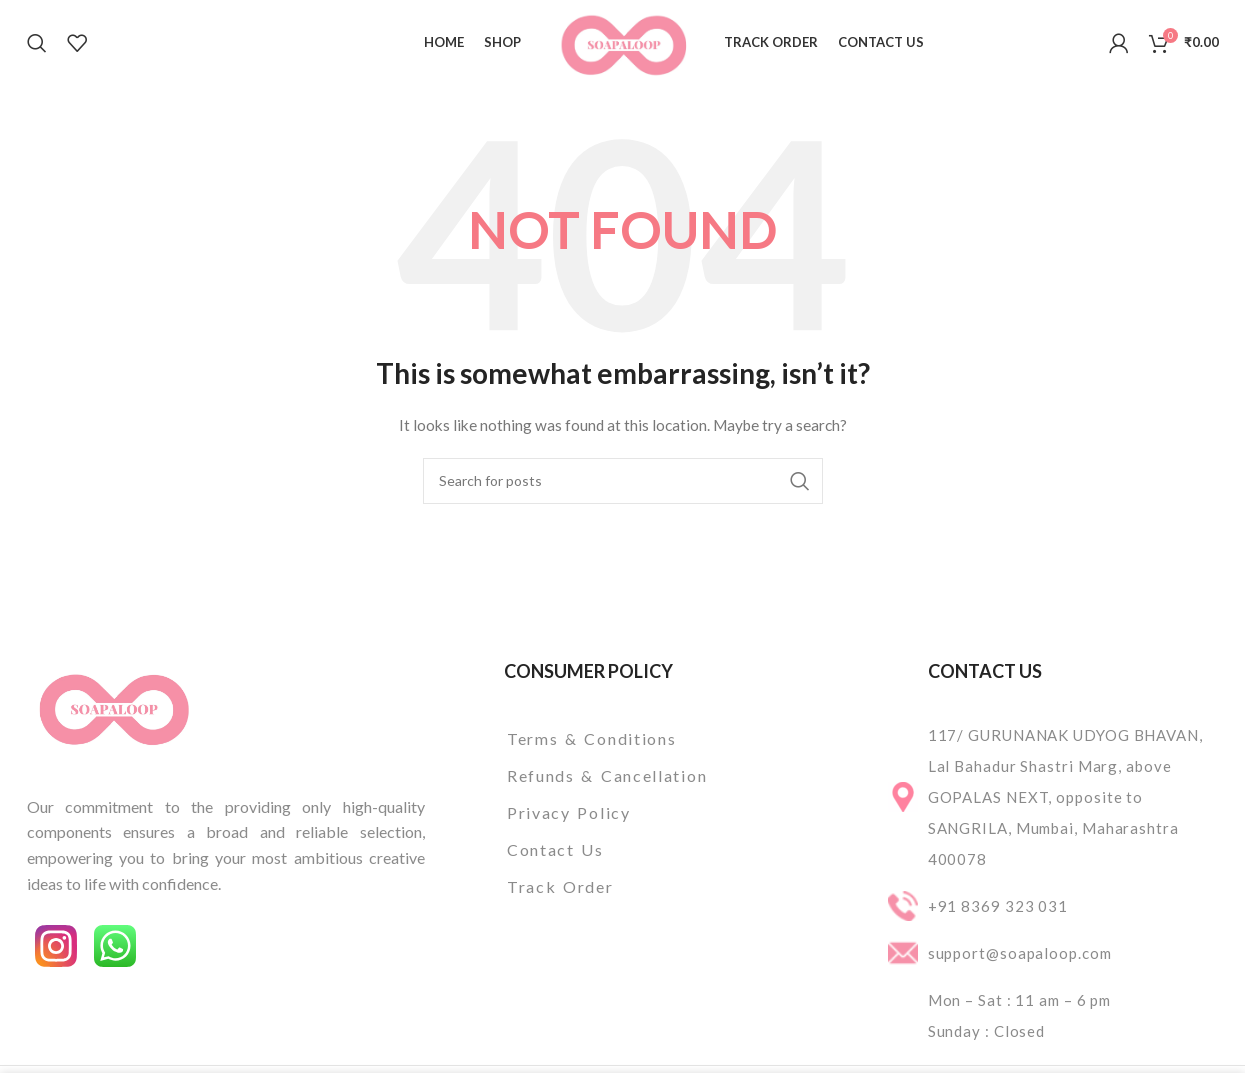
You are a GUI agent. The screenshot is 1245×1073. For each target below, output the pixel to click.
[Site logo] (622, 40)
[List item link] (659, 739)
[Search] (37, 43)
